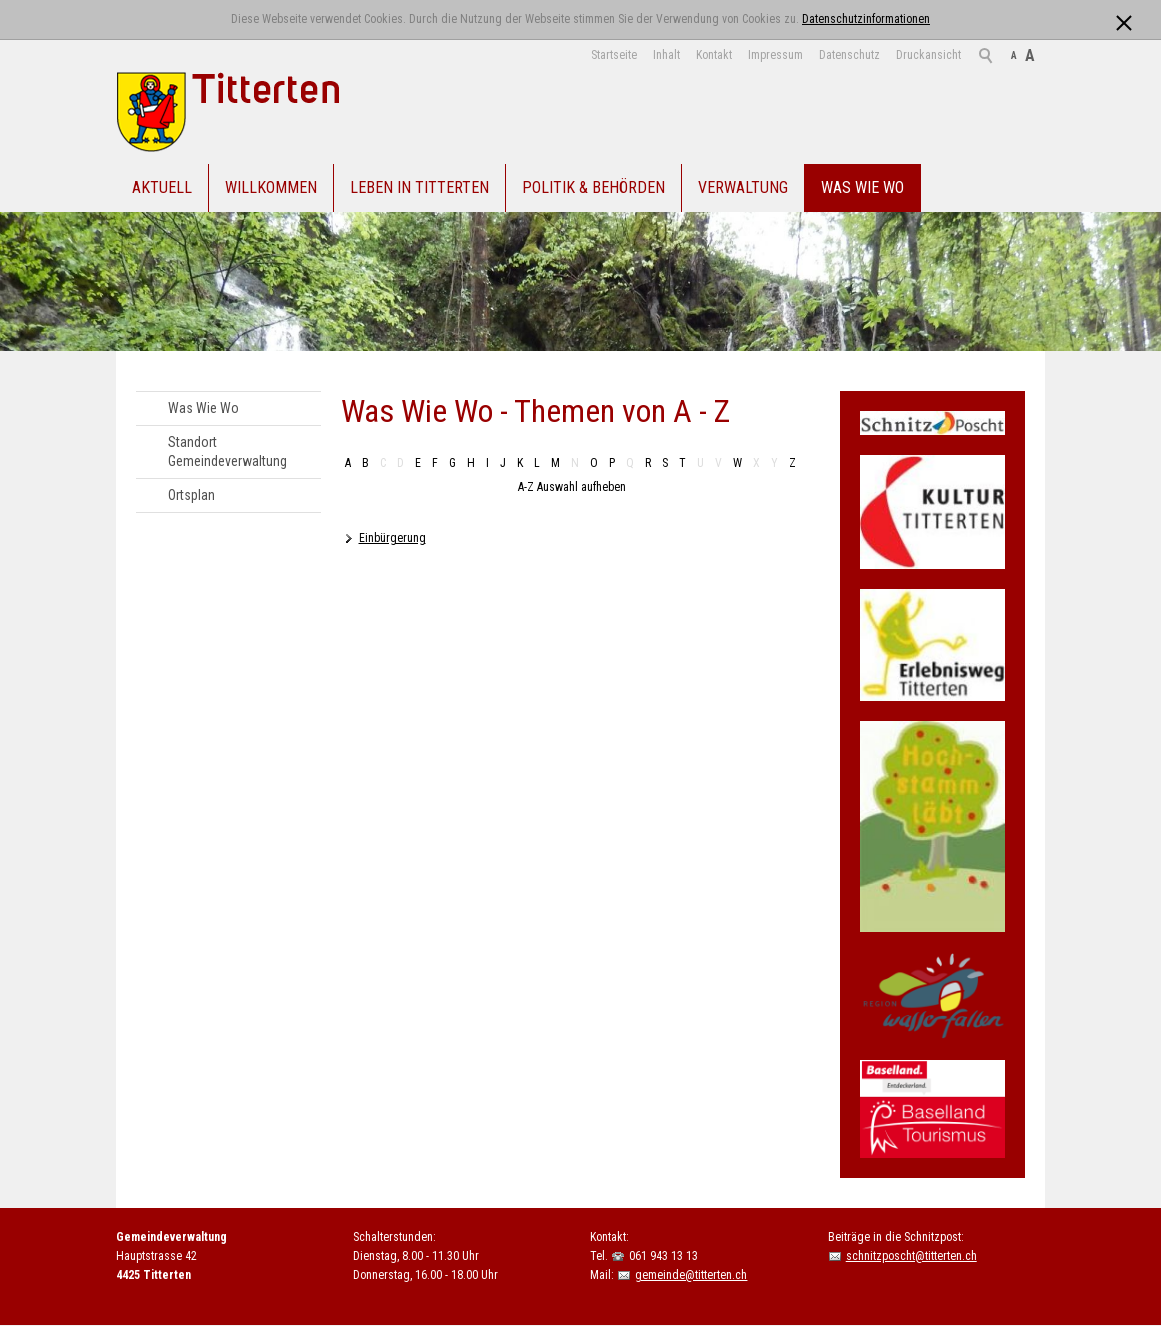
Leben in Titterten (419, 187)
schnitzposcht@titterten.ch (911, 1256)
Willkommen (271, 187)
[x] (1123, 18)
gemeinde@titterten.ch (691, 1275)
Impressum (775, 55)
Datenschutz (849, 55)
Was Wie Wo (862, 187)
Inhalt (666, 55)
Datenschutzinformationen (866, 19)
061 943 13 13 (663, 1256)
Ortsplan (191, 495)
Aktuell (162, 187)
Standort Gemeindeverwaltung (227, 451)
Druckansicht (928, 55)
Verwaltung (743, 187)
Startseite (614, 55)
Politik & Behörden (593, 187)
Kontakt (714, 55)
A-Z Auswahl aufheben (572, 487)
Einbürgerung (392, 538)
